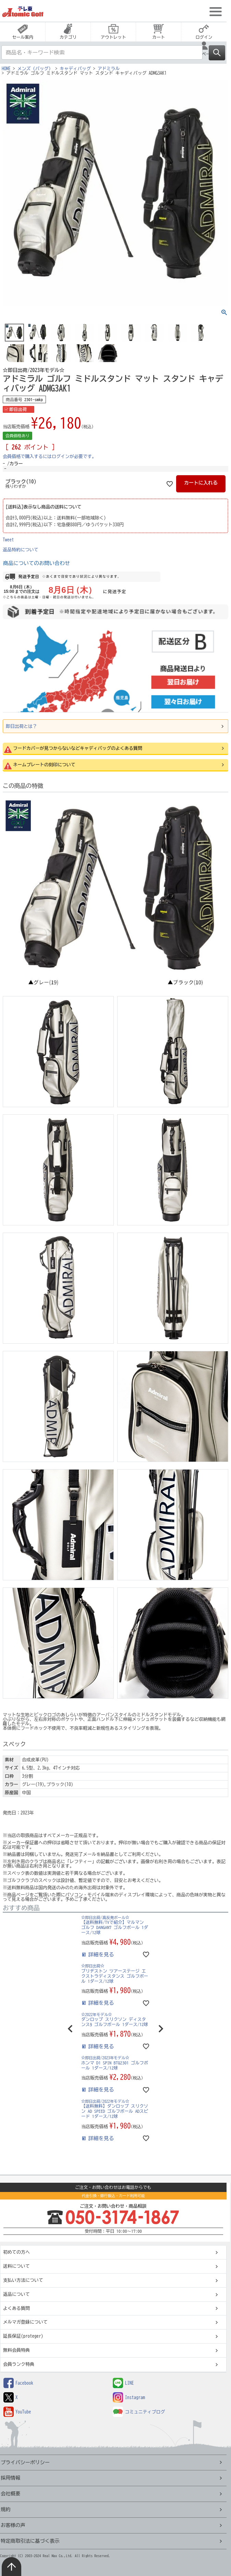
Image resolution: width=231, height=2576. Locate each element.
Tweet (8, 540)
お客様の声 (13, 2525)
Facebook (18, 2383)
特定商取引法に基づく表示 (30, 2540)
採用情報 (10, 2477)
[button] (70, 2028)
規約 (6, 2509)
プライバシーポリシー (25, 2462)
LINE (123, 2383)
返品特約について (20, 550)
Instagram (129, 2397)
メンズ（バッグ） (35, 69)
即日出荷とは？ (21, 726)
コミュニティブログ (139, 2412)
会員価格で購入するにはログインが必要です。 (49, 456)
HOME (6, 69)
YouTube (17, 2412)
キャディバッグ (75, 69)
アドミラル (109, 69)
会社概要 (10, 2493)
